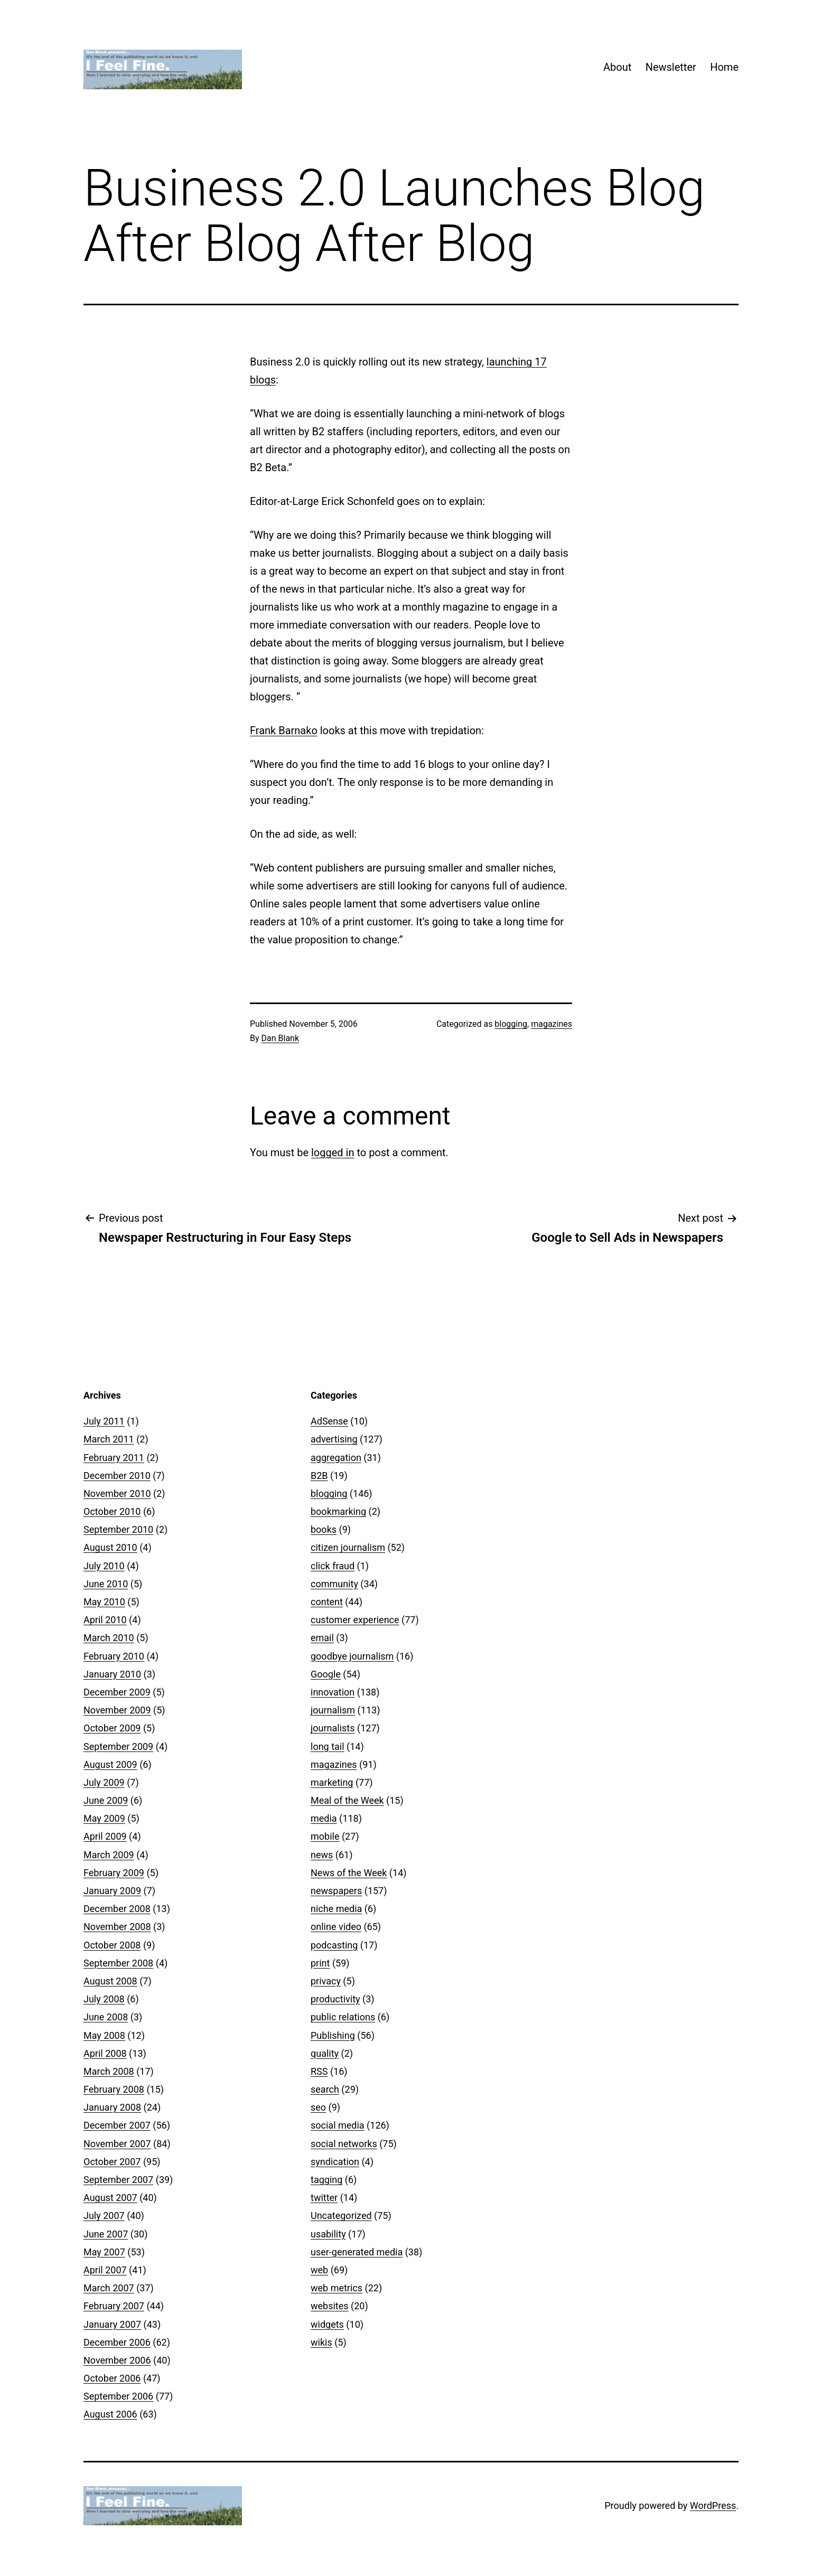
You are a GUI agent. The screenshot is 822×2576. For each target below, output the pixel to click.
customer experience (355, 1619)
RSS (319, 2071)
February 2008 (113, 2089)
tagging (326, 2179)
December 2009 (117, 1692)
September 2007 (118, 2179)
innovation (332, 1692)
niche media (336, 1908)
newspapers (336, 1890)
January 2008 (112, 2107)
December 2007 (117, 2125)
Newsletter (671, 67)
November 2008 (117, 1926)
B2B (319, 1475)
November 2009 (117, 1710)
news (322, 1854)
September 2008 (118, 1963)
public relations (343, 2016)
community (334, 1583)
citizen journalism (348, 1547)
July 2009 (104, 1782)
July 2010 (104, 1565)
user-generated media (357, 2251)
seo (318, 2107)
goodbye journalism (352, 1656)
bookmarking (338, 1511)
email (322, 1637)
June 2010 (105, 1583)
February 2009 (113, 1872)
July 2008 (104, 1998)
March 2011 (108, 1439)
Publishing (333, 2035)
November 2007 (117, 2143)
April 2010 (105, 1619)
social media (338, 2125)
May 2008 (104, 2035)
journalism (333, 1710)
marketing (332, 1782)
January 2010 (112, 1674)
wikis (321, 2342)
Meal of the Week (347, 1800)
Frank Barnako (283, 730)
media (324, 1818)
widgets (327, 2324)
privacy (326, 1981)
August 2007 (110, 2197)
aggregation (336, 1457)
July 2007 (104, 2215)
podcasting (334, 1945)
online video (336, 1926)
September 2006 (118, 2396)
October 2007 (112, 2161)
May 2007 (104, 2251)
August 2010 (110, 1547)
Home (724, 67)
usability (328, 2234)
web (319, 2269)
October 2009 (112, 1728)
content (327, 1601)
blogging (510, 1024)
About (617, 67)
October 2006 (112, 2378)
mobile (325, 1836)
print (320, 1963)
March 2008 (108, 2071)
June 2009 (105, 1800)
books (324, 1529)
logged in (332, 1152)
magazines (551, 1024)
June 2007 (105, 2234)
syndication (335, 2161)
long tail (327, 1746)
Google (326, 1674)
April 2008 (105, 2053)
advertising (334, 1439)
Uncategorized (341, 2215)
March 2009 (108, 1854)
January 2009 (112, 1890)
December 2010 (117, 1475)
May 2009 (104, 1818)
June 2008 (105, 2016)
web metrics (336, 2287)
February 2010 (113, 1656)
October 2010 (112, 1511)
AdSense (329, 1421)
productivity (335, 1998)
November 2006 (117, 2360)
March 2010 (108, 1637)
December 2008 (117, 1908)
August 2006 (110, 2414)
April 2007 (105, 2269)
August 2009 (110, 1764)
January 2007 (112, 2324)
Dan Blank (280, 1038)
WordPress (713, 2505)
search (325, 2089)
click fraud (332, 1565)
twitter (324, 2197)
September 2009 (118, 1746)
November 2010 (117, 1493)
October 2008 (112, 1945)
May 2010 (104, 1601)
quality (325, 2053)
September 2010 (118, 1529)
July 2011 (104, 1421)
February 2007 (113, 2305)
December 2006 (117, 2342)
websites (330, 2305)
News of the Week (349, 1872)
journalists (333, 1728)
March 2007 (108, 2287)
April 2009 (105, 1836)
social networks (344, 2143)
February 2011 (113, 1457)
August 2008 (110, 1981)
